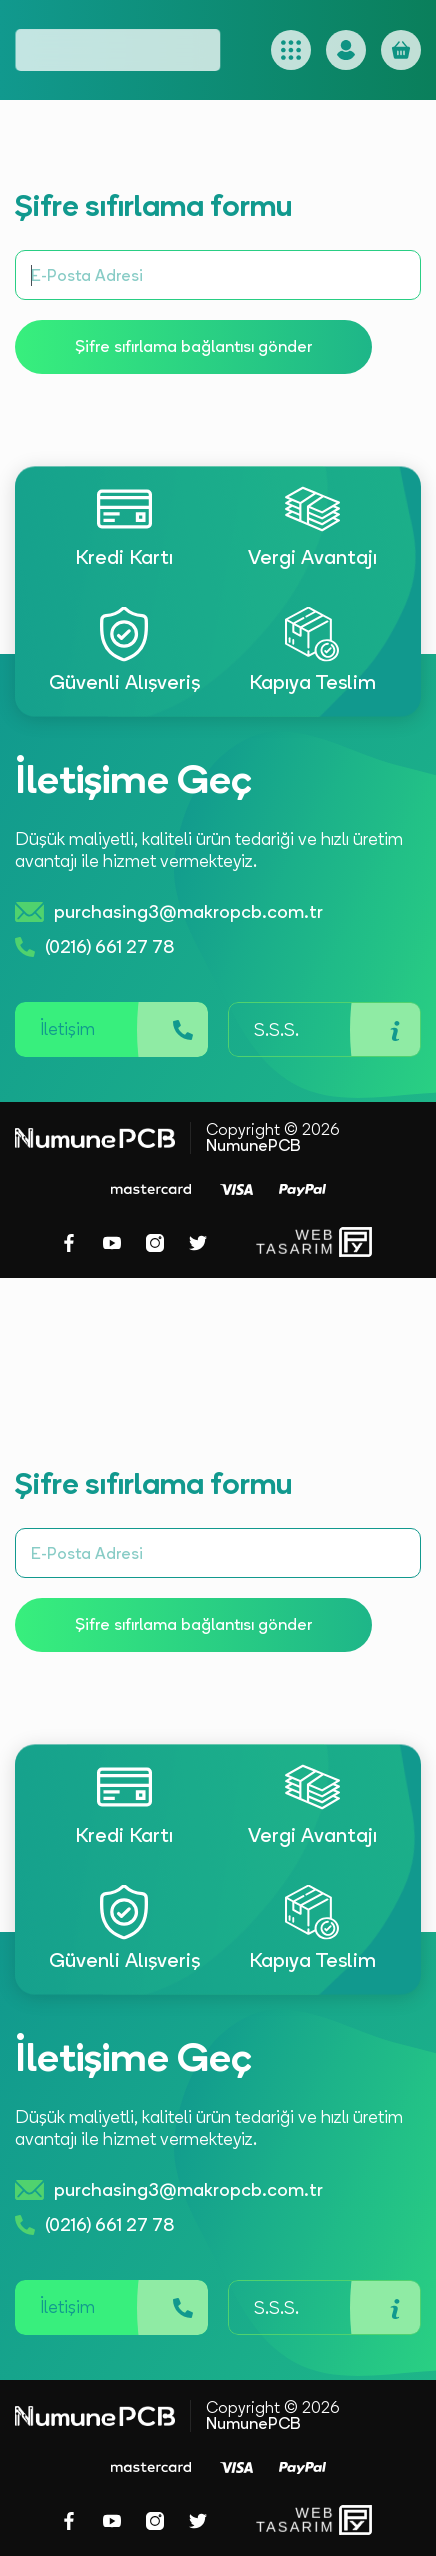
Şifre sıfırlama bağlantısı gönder (193, 346)
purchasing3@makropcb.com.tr (169, 912)
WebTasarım (293, 1242)
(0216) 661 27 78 (94, 947)
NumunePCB (253, 1145)
